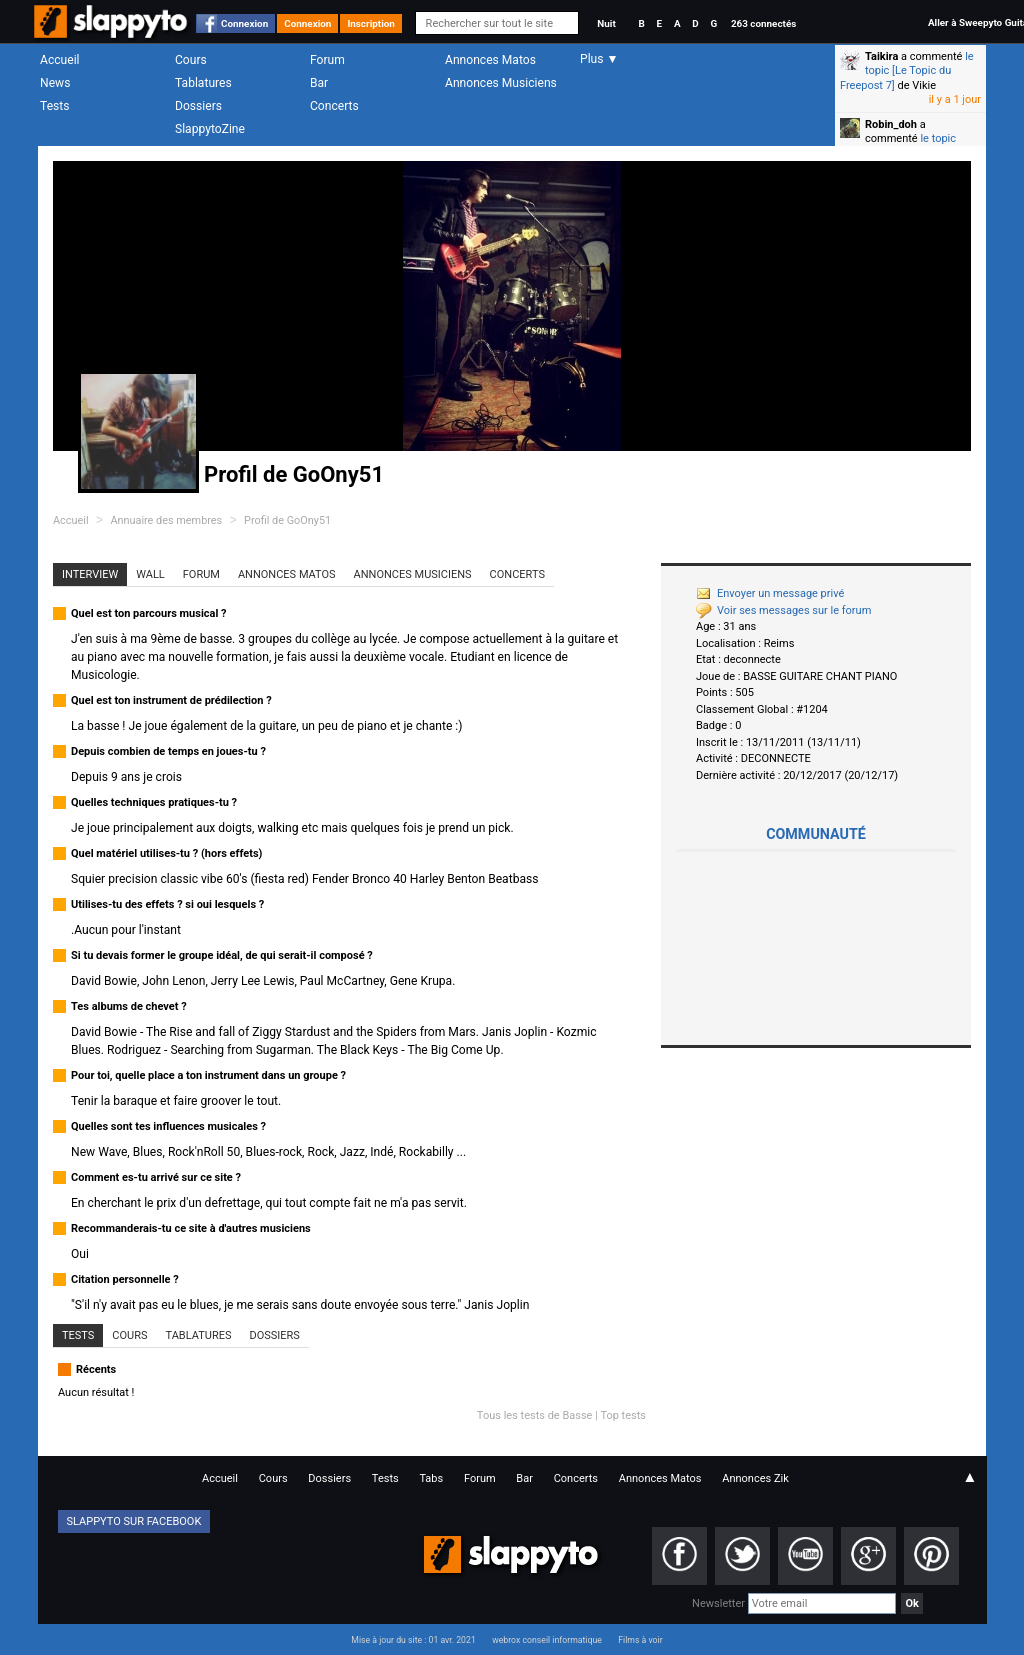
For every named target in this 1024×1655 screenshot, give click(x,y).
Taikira (881, 56)
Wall (150, 574)
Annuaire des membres (166, 520)
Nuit (606, 23)
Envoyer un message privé (770, 593)
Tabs (431, 1478)
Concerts (334, 106)
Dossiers (198, 106)
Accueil (60, 60)
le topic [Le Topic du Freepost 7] (907, 71)
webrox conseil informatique (547, 1640)
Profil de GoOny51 (287, 520)
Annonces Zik (755, 1478)
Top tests (623, 1415)
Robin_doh (891, 124)
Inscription (371, 23)
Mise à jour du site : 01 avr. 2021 (413, 1640)
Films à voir (640, 1640)
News (55, 83)
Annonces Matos (490, 60)
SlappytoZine (210, 129)
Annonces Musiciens (501, 83)
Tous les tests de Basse (535, 1415)
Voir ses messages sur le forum (783, 610)
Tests (54, 106)
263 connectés (763, 23)
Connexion (244, 23)
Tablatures (203, 83)
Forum (327, 60)
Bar (319, 83)
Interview (90, 574)
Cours (191, 60)
